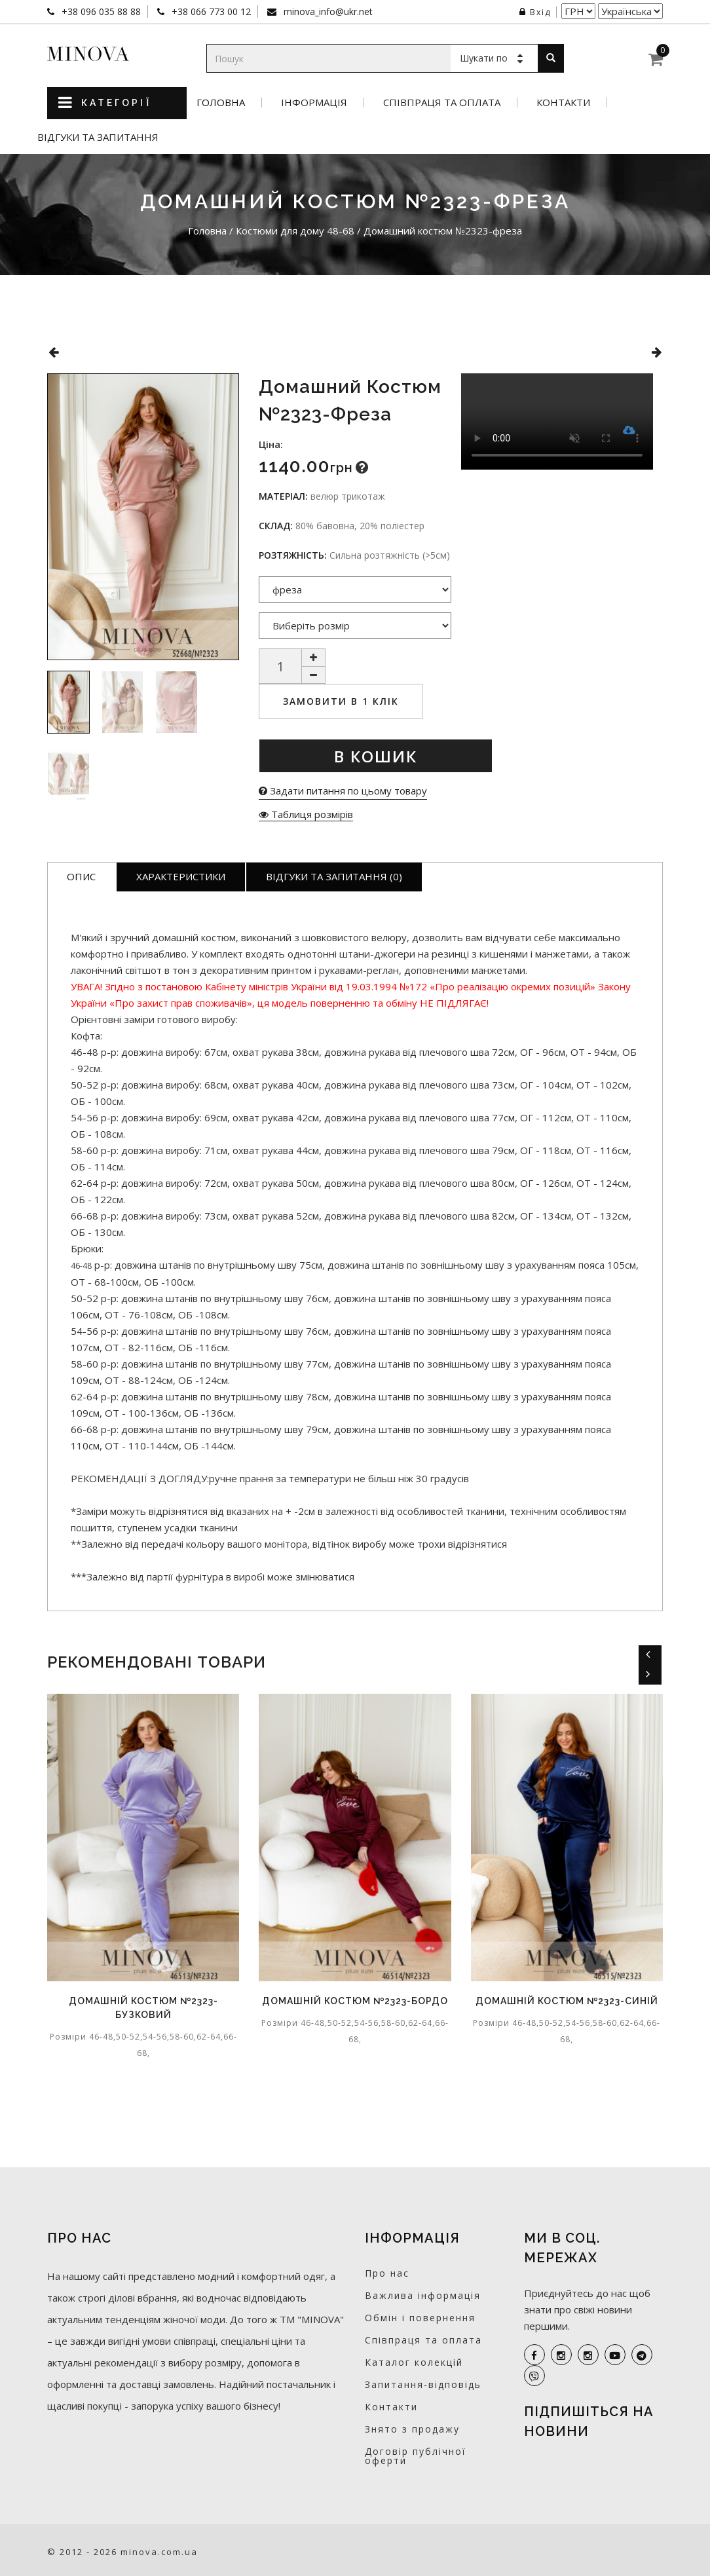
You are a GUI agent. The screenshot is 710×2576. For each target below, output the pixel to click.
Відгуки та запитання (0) (334, 876)
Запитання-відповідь (423, 2384)
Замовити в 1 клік (341, 701)
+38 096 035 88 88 (100, 11)
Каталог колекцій (414, 2362)
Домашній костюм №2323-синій (567, 2001)
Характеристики (180, 876)
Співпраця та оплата (441, 102)
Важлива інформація (423, 2295)
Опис (81, 876)
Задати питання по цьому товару (343, 790)
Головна (220, 102)
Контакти (563, 102)
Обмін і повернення (420, 2317)
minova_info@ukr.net (327, 11)
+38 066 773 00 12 (210, 11)
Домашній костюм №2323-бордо (355, 2001)
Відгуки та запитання (98, 137)
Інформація (314, 102)
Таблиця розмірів (306, 814)
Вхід (535, 12)
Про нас (387, 2273)
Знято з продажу (412, 2429)
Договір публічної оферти (415, 2456)
